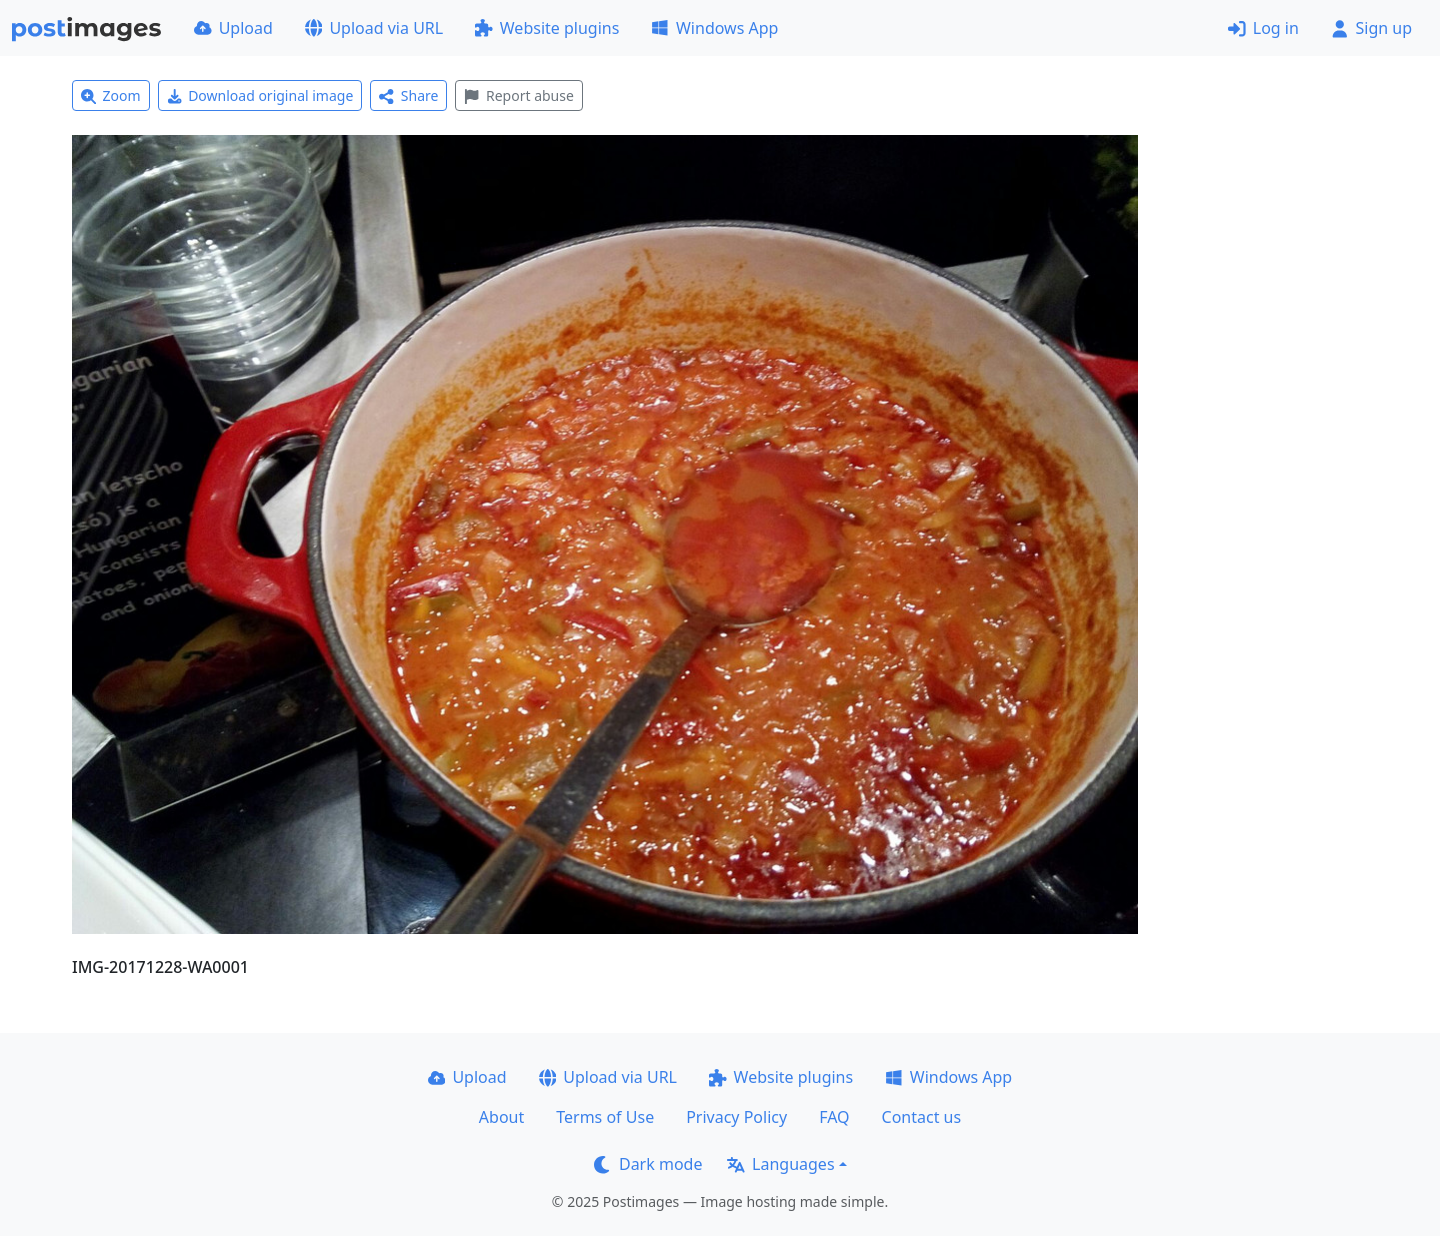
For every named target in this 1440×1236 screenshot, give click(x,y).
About (501, 1117)
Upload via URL (374, 28)
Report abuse (518, 95)
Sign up (1371, 28)
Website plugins (547, 28)
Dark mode (648, 1164)
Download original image (260, 95)
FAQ (834, 1117)
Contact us (922, 1117)
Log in (1263, 28)
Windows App (714, 28)
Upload (233, 28)
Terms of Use (605, 1117)
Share (408, 95)
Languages (780, 1164)
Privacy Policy (736, 1117)
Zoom (111, 95)
